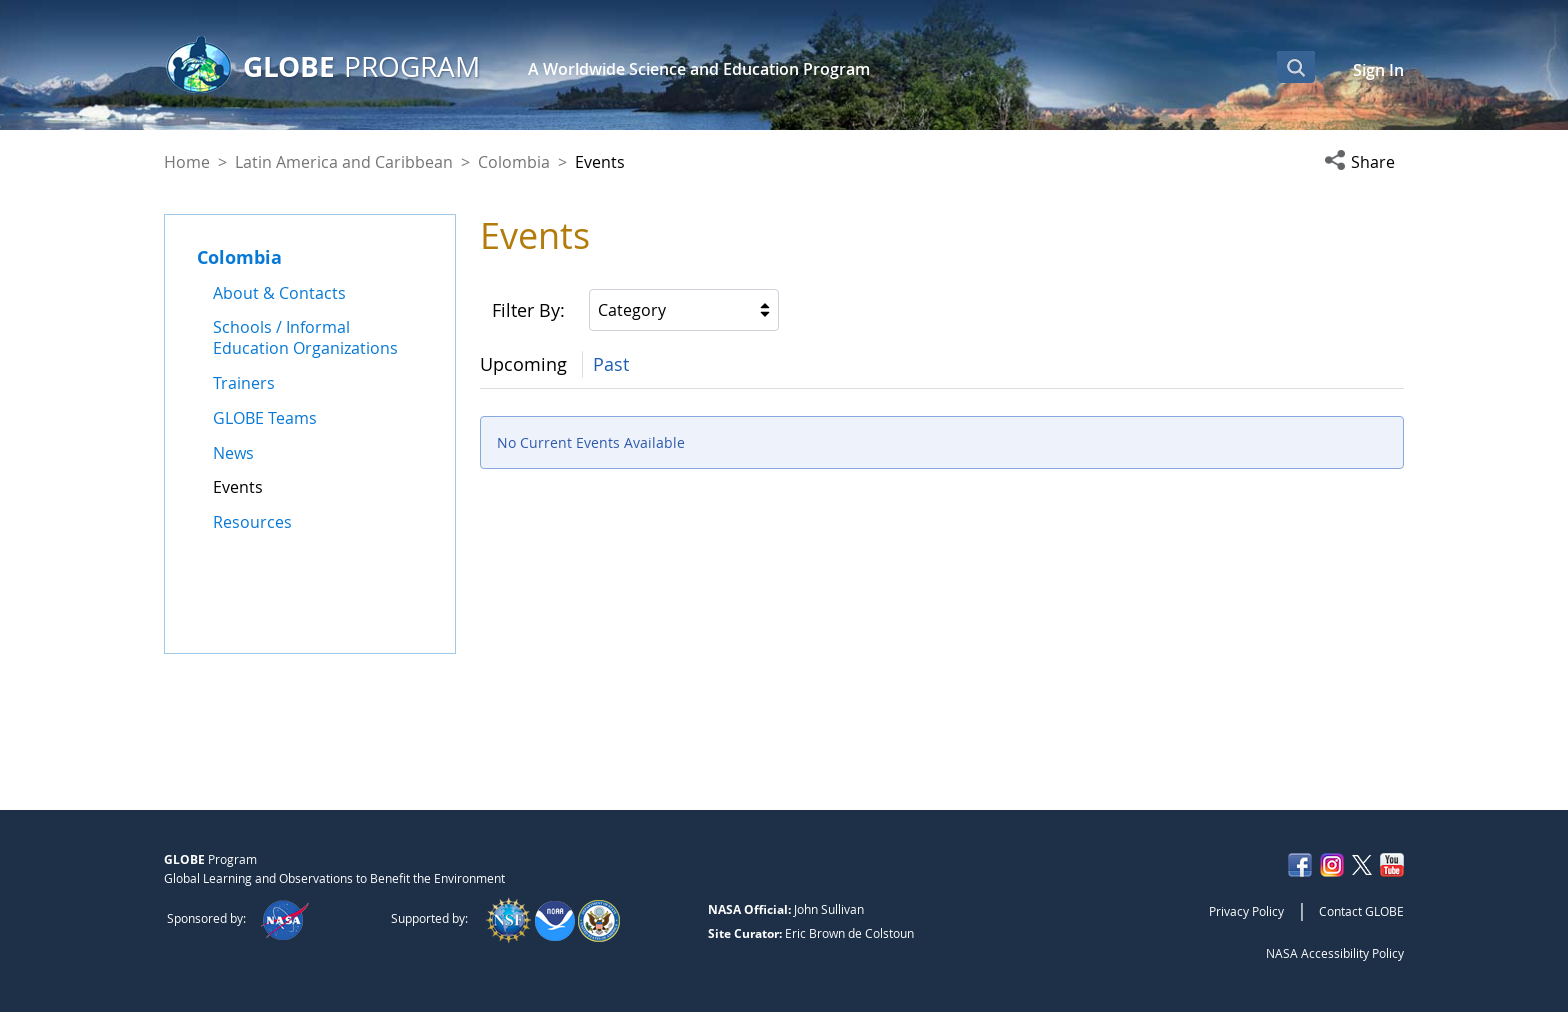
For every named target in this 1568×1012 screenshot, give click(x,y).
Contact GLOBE (1361, 911)
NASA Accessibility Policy (1335, 953)
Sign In (1378, 70)
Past (611, 364)
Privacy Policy (1246, 911)
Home (187, 162)
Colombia (514, 162)
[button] (1364, 162)
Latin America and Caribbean (344, 162)
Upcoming (523, 364)
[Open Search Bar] (1296, 67)
